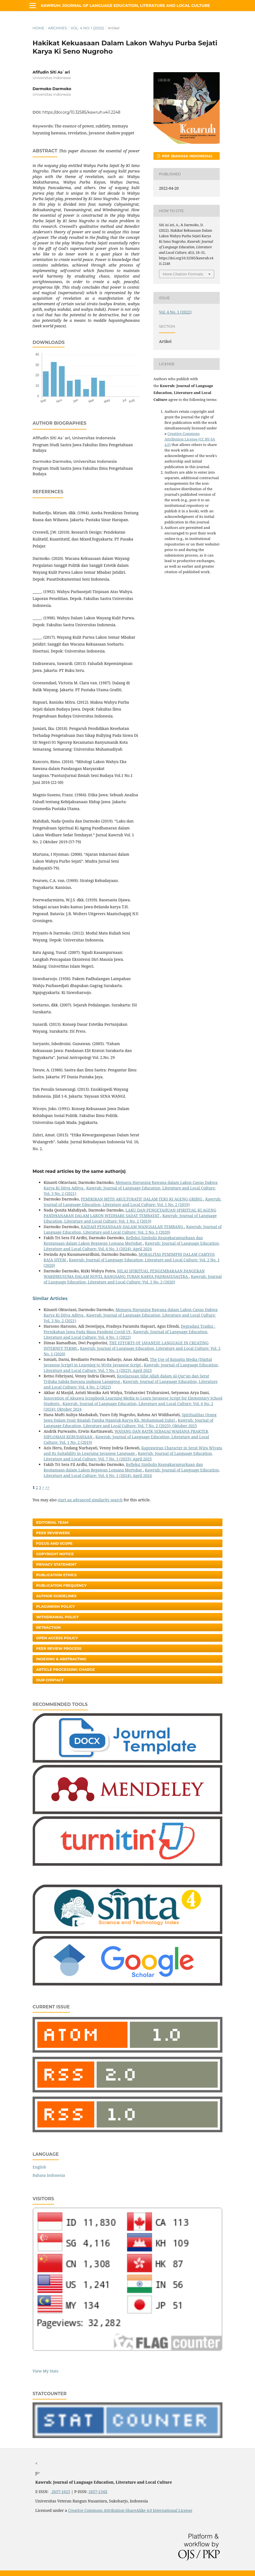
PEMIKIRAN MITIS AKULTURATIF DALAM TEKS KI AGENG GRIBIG (142, 1199)
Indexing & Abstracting (61, 1659)
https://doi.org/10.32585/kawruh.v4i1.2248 (81, 112)
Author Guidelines (56, 1596)
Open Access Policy (57, 1638)
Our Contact (50, 1680)
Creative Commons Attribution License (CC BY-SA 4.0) (189, 439)
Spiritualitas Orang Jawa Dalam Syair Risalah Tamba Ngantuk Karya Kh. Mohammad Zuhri (130, 1417)
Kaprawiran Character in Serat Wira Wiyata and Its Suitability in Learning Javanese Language (133, 1450)
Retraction (48, 1627)
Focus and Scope (54, 1543)
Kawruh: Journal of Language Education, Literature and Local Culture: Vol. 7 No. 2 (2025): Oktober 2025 (128, 1423)
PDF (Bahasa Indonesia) (186, 156)
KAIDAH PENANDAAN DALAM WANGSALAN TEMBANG (132, 1226)
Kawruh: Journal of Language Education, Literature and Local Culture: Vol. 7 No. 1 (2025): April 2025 (131, 1367)
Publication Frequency (61, 1585)
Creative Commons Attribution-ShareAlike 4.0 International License (130, 2510)
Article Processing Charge (65, 1669)
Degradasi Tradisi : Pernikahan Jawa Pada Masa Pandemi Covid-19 (129, 1329)
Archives (57, 28)
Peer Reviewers (53, 1533)
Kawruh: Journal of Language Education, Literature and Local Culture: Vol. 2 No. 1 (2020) (133, 1229)
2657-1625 (60, 2491)
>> (47, 1487)
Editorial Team (52, 1522)
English (39, 2167)
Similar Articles (50, 1298)
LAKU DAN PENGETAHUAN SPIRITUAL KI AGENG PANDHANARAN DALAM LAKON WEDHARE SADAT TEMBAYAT (130, 1212)
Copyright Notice (55, 1554)
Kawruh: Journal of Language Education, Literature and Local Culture (125, 5)
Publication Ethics (56, 1575)
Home (38, 28)
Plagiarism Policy (55, 1606)
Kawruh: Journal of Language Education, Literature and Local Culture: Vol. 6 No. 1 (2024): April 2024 (132, 1246)
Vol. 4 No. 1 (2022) (87, 28)
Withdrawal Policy (57, 1617)
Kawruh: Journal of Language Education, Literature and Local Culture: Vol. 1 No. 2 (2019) (132, 1201)
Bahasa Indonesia (49, 2175)
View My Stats (45, 2371)
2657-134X (98, 2491)
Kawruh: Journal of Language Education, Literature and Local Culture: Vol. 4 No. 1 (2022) (126, 1334)
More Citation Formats (183, 274)
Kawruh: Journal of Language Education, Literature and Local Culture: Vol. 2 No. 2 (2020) (133, 1279)
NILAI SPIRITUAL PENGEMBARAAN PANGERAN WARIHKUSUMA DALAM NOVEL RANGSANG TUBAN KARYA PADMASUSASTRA (124, 1273)
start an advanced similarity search (90, 1499)
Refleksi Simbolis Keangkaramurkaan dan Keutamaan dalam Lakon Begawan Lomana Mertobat (123, 1240)
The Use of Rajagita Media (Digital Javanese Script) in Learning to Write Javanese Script (128, 1362)
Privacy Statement (56, 1564)
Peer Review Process (58, 1648)
